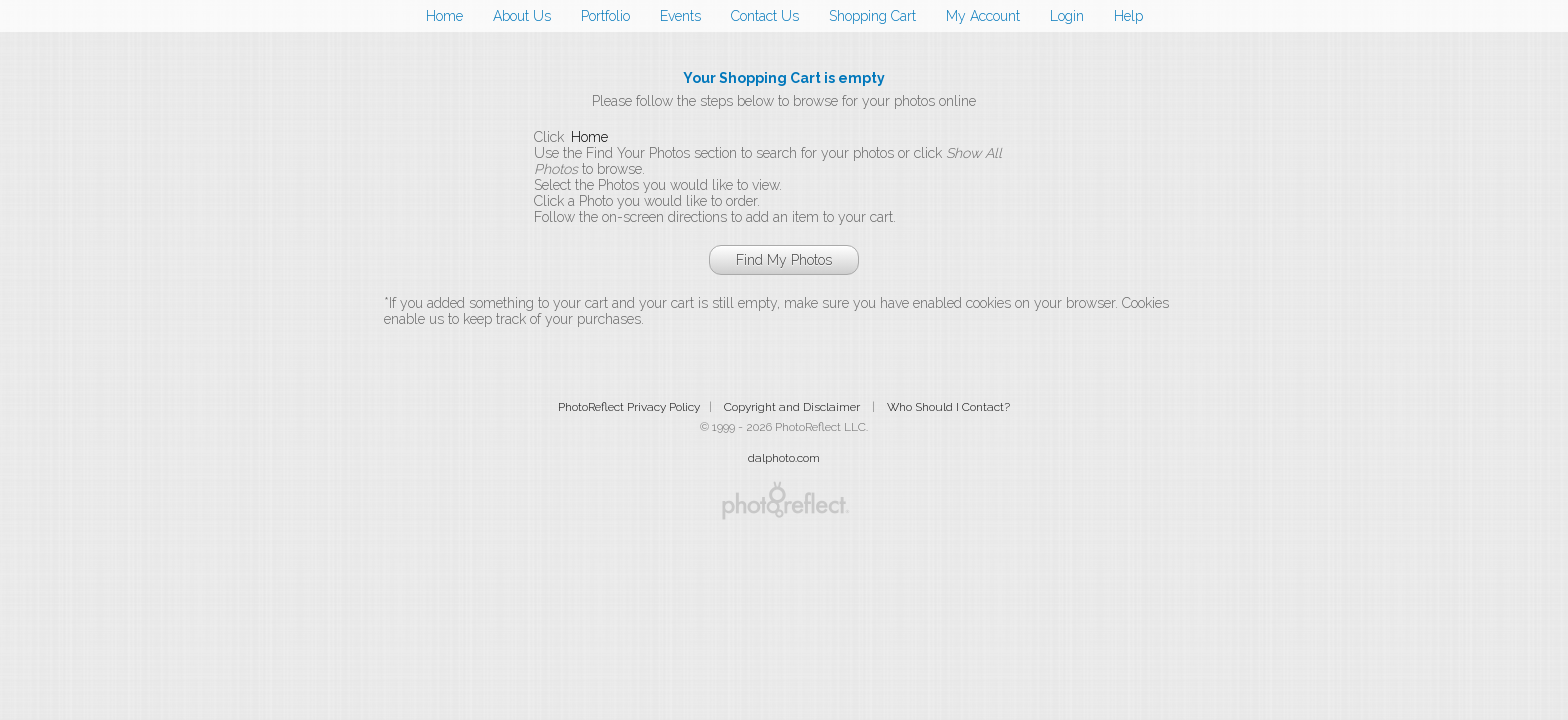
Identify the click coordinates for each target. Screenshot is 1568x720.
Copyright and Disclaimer (793, 407)
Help (1128, 16)
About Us (522, 16)
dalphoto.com (784, 458)
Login (1067, 16)
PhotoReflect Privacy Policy (629, 407)
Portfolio (605, 16)
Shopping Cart (872, 16)
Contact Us (765, 16)
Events (680, 16)
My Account (983, 16)
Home (444, 16)
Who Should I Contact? (948, 407)
